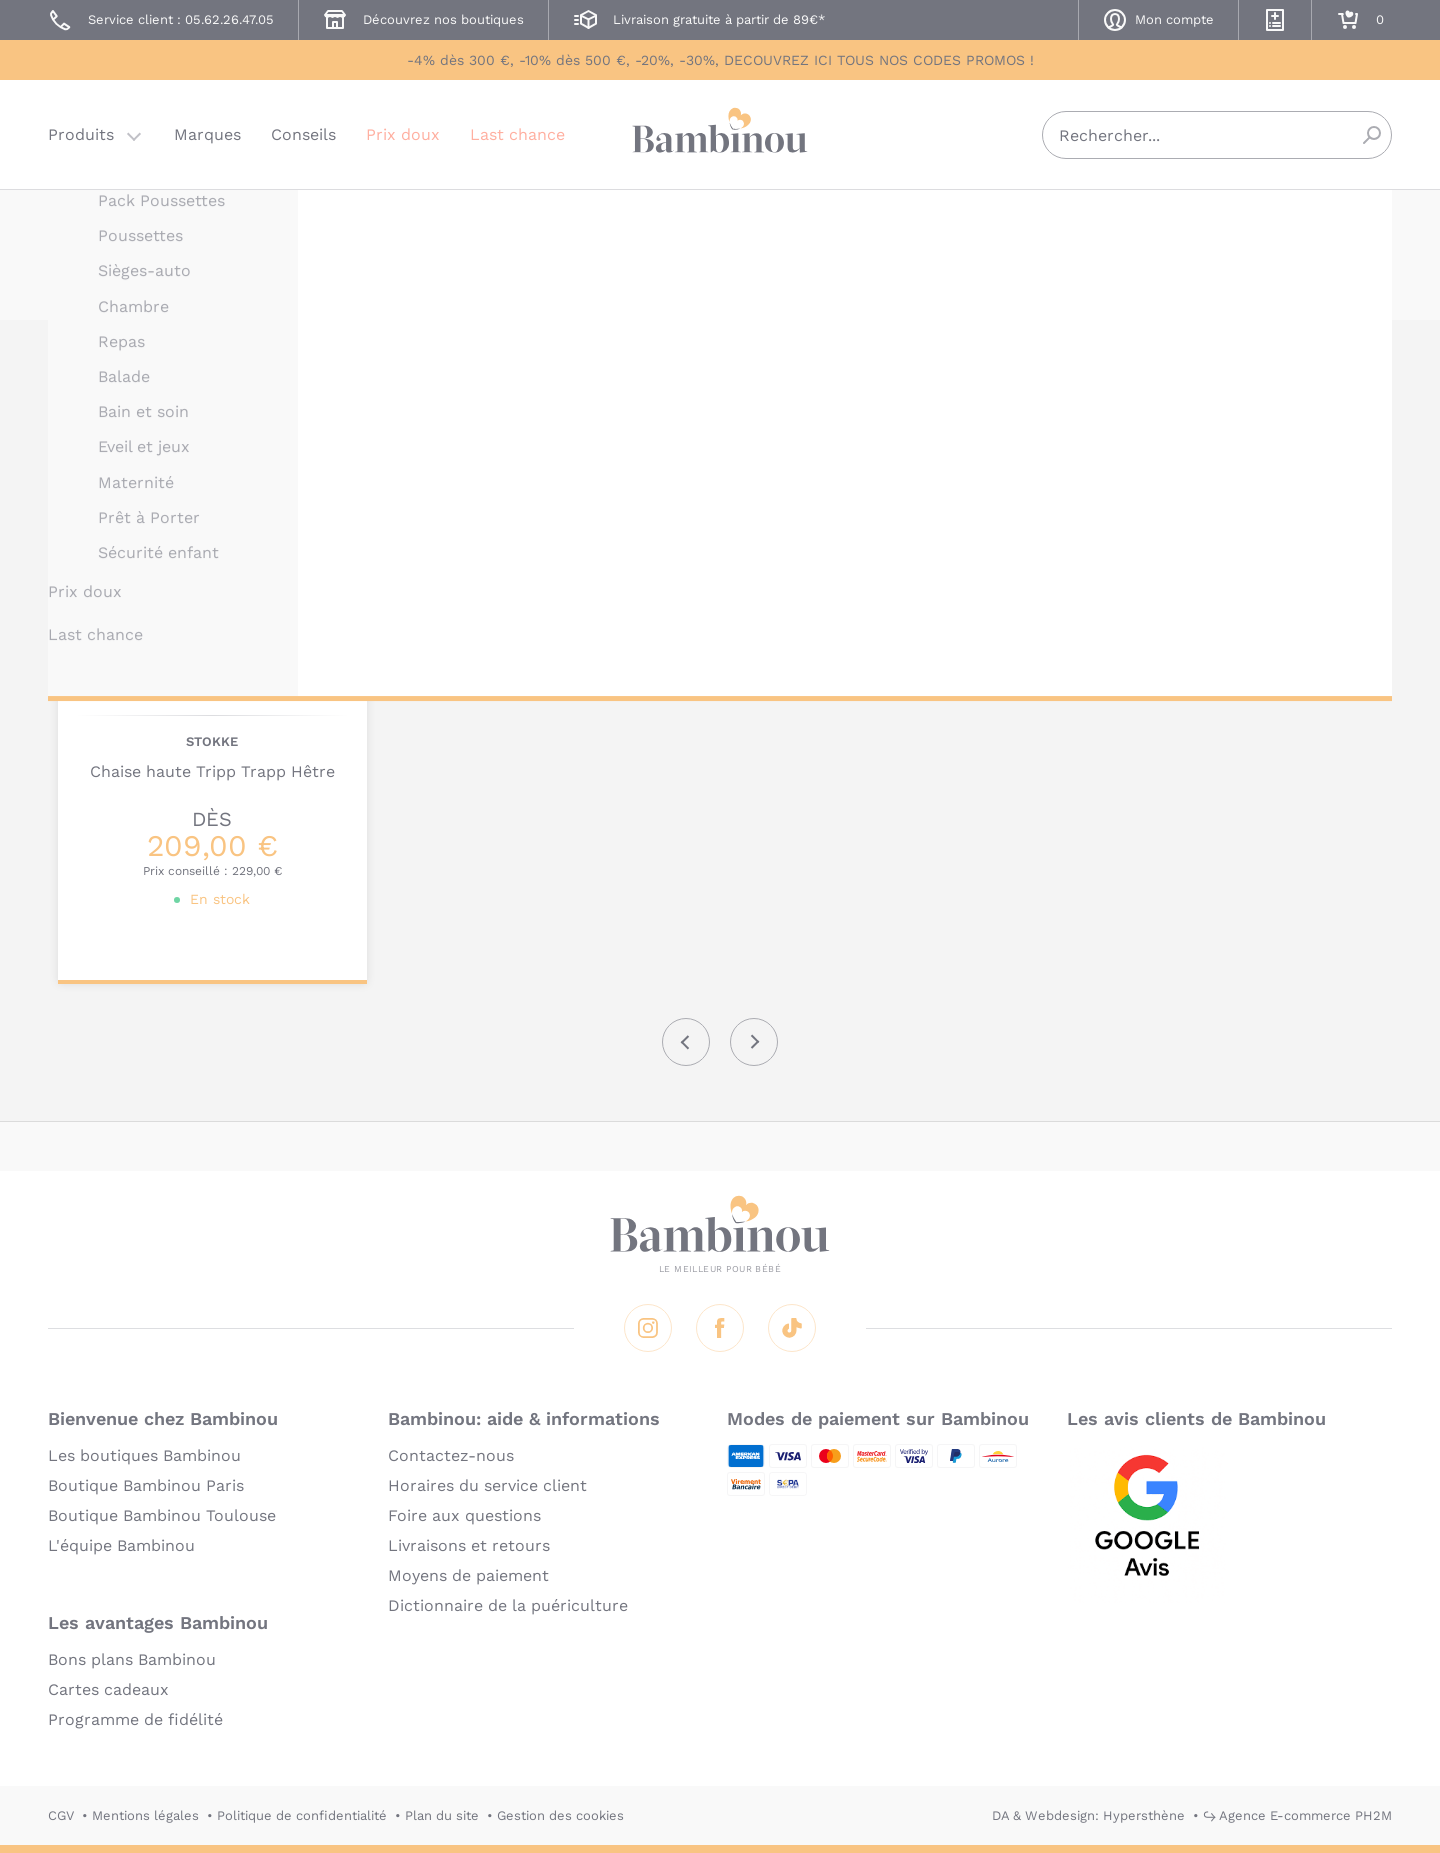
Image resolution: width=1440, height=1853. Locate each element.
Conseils (303, 134)
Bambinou (720, 132)
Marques (207, 134)
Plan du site (442, 1815)
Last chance (517, 134)
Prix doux (403, 134)
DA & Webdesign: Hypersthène (1088, 1815)
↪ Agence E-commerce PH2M (1297, 1815)
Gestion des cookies (560, 1815)
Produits (81, 134)
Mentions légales (145, 1815)
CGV (61, 1815)
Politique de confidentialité (302, 1815)
